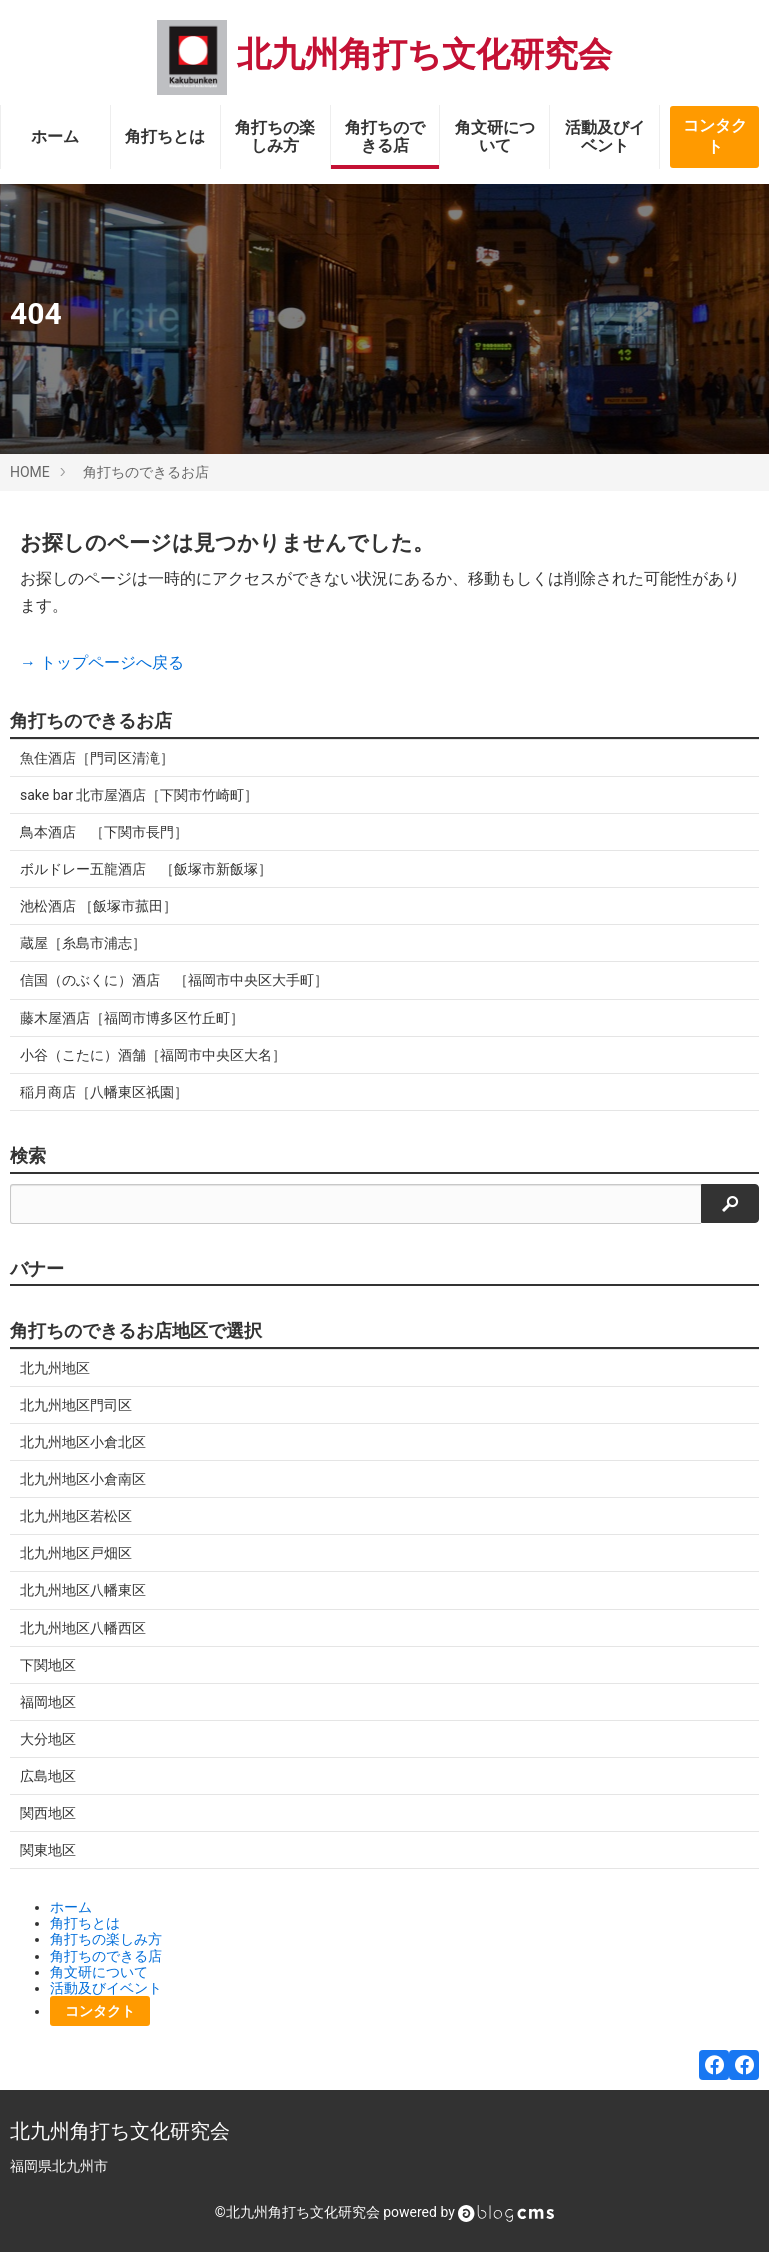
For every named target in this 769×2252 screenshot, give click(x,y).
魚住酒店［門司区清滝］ (97, 758)
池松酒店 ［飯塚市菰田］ (98, 906)
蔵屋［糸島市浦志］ (83, 943)
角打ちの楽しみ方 (275, 136)
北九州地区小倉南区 (83, 1479)
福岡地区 (48, 1702)
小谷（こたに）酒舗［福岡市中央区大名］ (153, 1055)
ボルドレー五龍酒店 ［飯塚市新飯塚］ (146, 869)
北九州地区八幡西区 (83, 1628)
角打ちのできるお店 (146, 472)
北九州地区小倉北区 (83, 1442)
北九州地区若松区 (76, 1516)
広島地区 (48, 1776)
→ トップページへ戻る (102, 662)
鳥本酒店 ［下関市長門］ (104, 832)
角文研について (495, 136)
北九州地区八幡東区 (83, 1590)
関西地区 (48, 1813)
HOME (30, 472)
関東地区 (48, 1850)
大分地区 (48, 1739)
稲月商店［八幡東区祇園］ (104, 1092)
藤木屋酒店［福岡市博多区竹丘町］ (132, 1018)
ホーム (55, 136)
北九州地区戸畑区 (76, 1553)
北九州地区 (55, 1368)
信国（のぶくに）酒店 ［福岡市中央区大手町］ (174, 980)
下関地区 (48, 1665)
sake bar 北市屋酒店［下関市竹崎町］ (139, 795)
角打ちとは (165, 136)
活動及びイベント (605, 136)
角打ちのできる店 (385, 136)
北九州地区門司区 (76, 1405)
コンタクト (715, 136)
